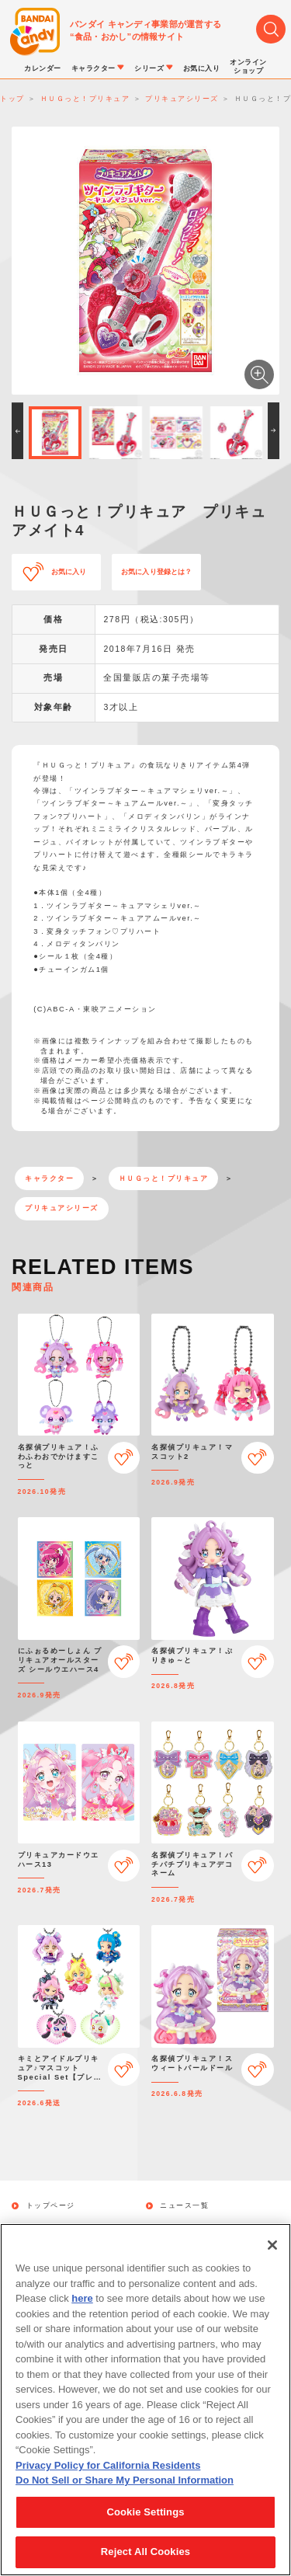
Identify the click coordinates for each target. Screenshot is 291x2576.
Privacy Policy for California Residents (108, 2474)
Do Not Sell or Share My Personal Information (125, 2489)
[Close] (272, 2254)
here (81, 2307)
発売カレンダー (55, 2227)
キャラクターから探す (200, 2227)
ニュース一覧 (184, 2205)
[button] (17, 430)
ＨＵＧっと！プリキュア (164, 1178)
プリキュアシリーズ (62, 1208)
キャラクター (49, 1178)
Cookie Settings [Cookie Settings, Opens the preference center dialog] (145, 2520)
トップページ (50, 2205)
